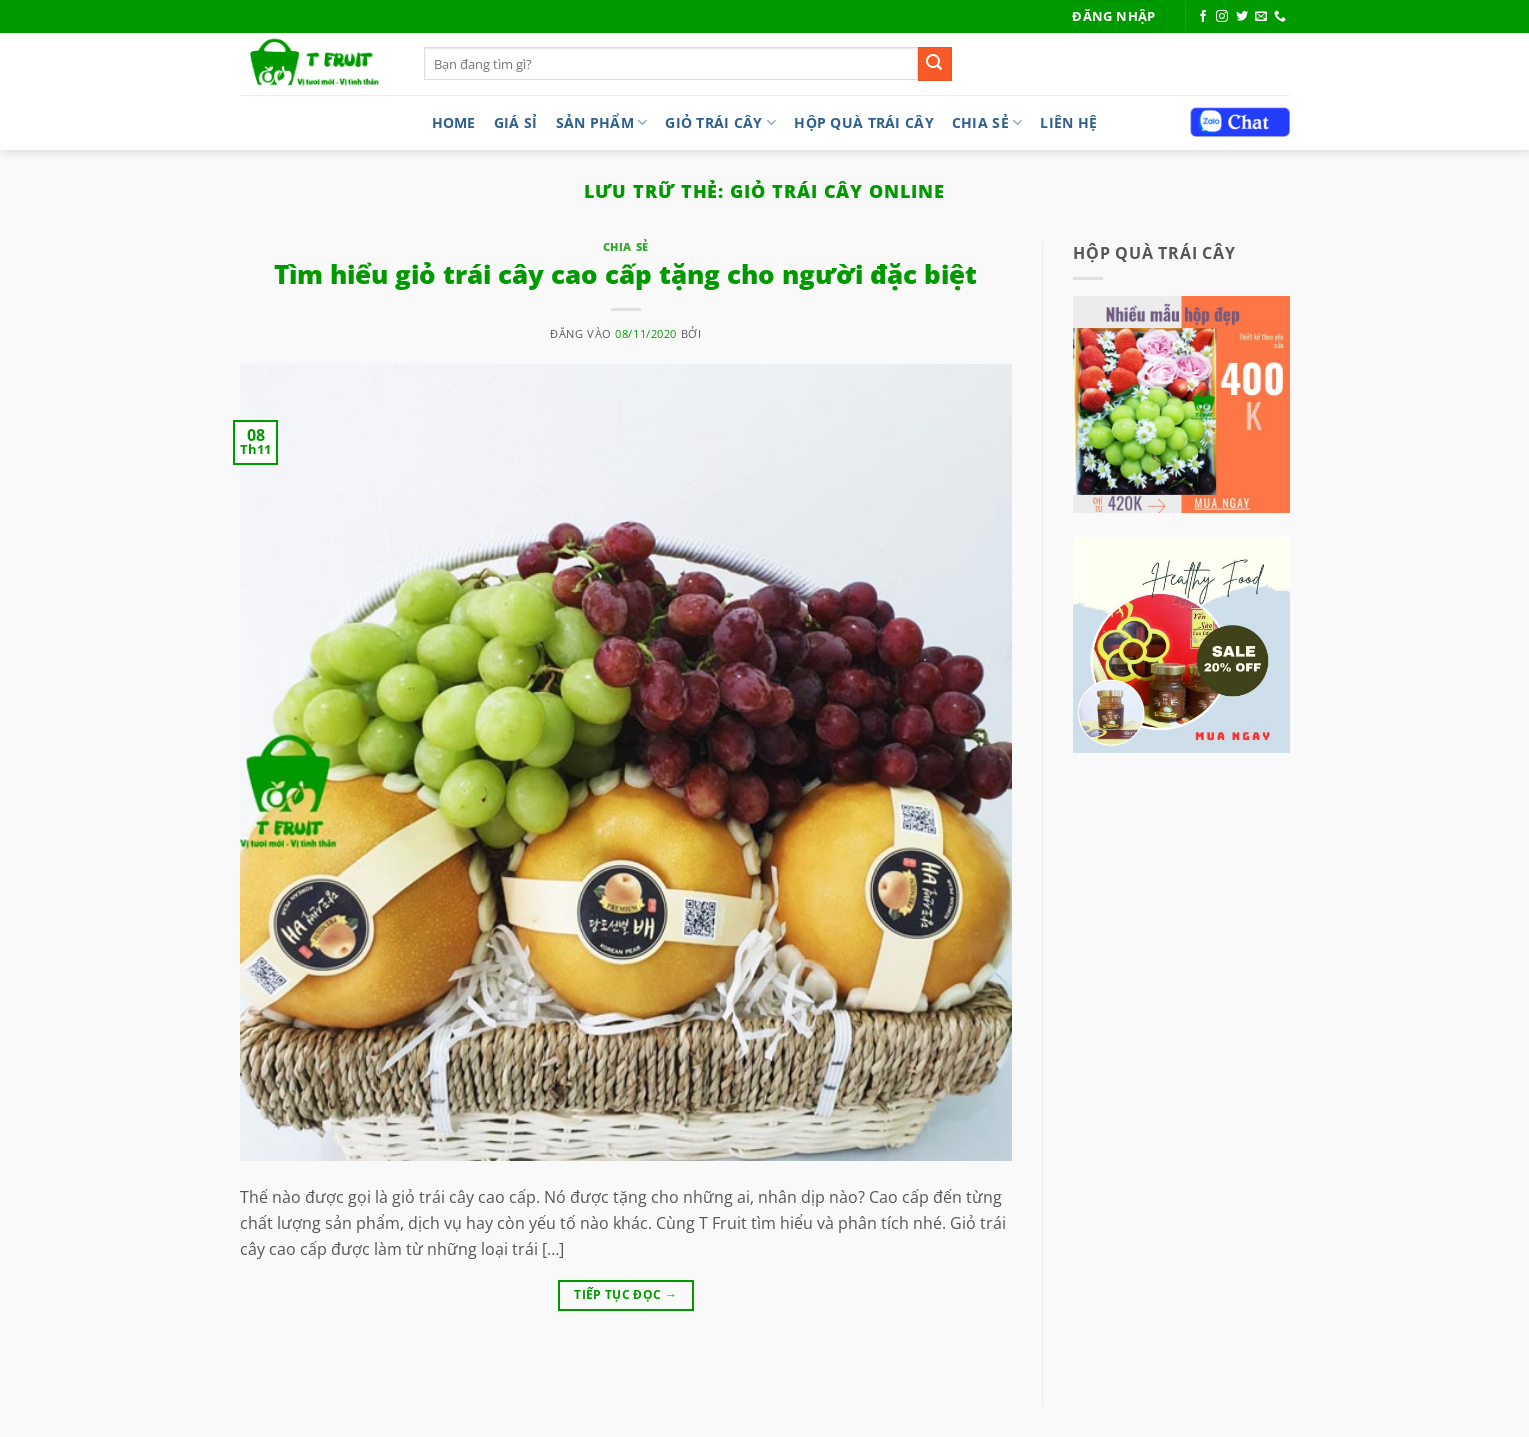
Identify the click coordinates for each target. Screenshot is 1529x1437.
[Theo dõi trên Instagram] (1222, 17)
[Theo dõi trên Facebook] (1203, 17)
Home (454, 122)
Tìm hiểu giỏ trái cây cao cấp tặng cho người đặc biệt (625, 274)
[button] (1113, 16)
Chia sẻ (987, 122)
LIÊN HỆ (1068, 122)
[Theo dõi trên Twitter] (1242, 17)
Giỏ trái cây (720, 122)
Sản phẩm (602, 122)
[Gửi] (935, 64)
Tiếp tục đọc (625, 1294)
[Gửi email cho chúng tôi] (1261, 17)
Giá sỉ (516, 122)
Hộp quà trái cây (864, 122)
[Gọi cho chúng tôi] (1280, 17)
